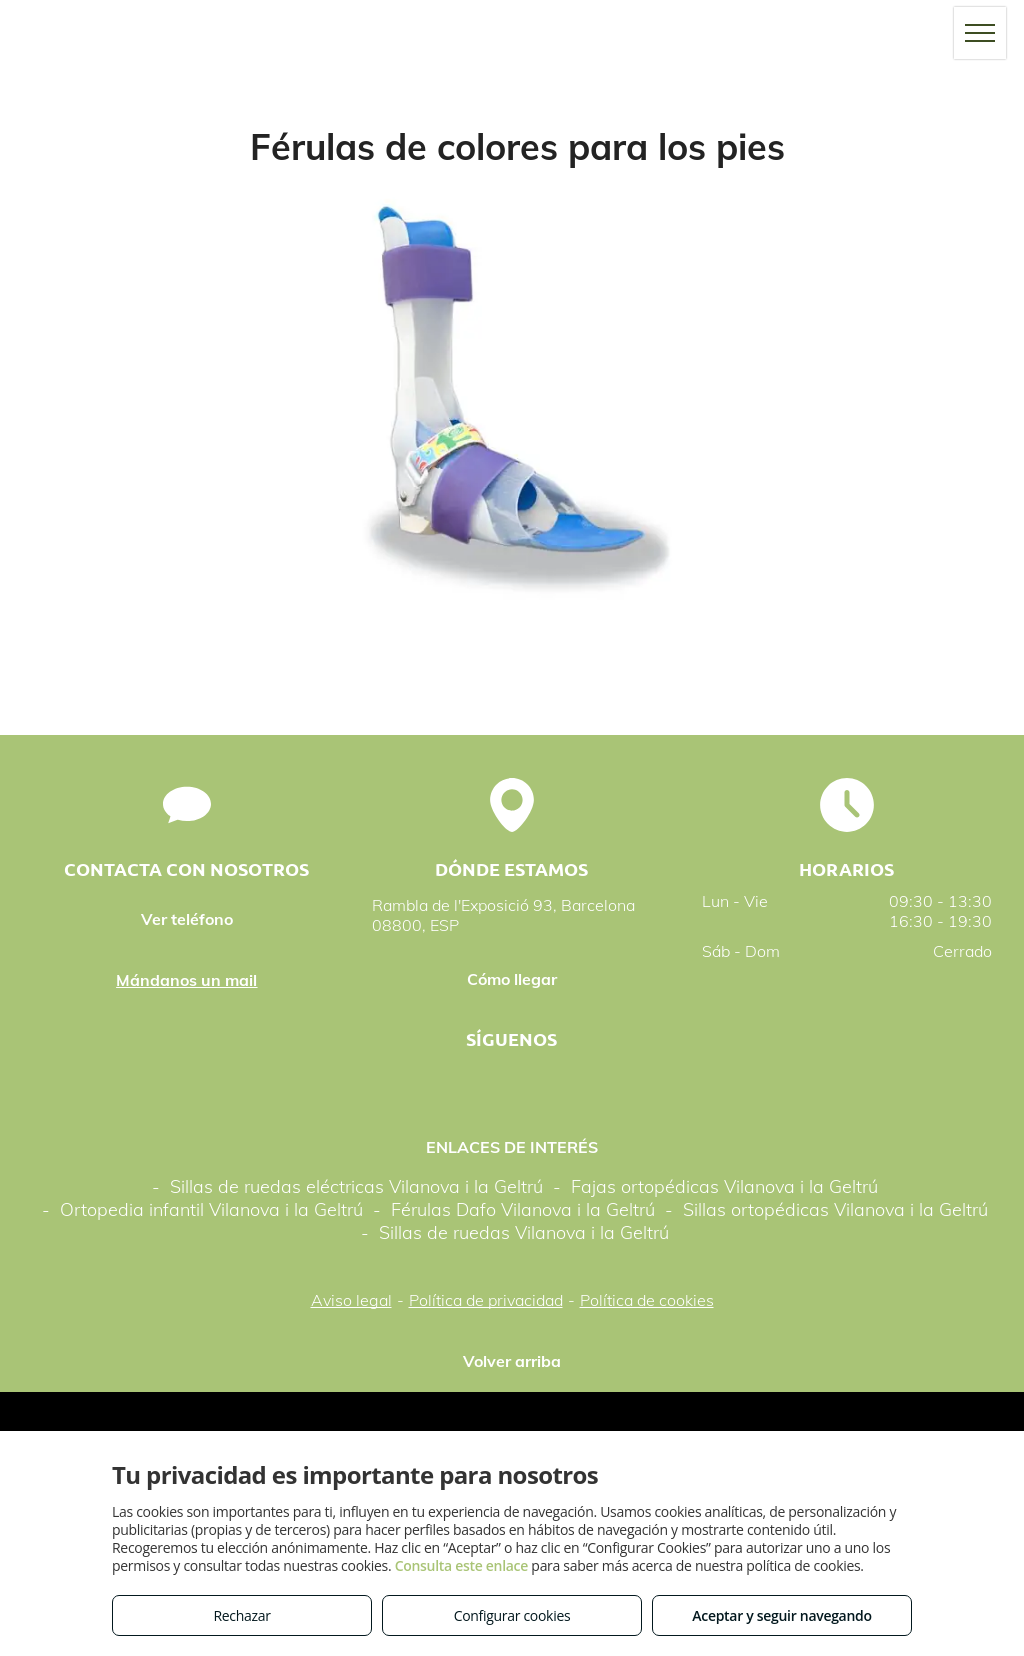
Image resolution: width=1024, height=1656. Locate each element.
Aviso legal (351, 1300)
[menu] (980, 33)
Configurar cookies (512, 1615)
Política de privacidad (486, 1300)
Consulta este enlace (461, 1565)
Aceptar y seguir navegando (781, 1615)
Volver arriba (512, 1361)
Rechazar (241, 1615)
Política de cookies (647, 1300)
